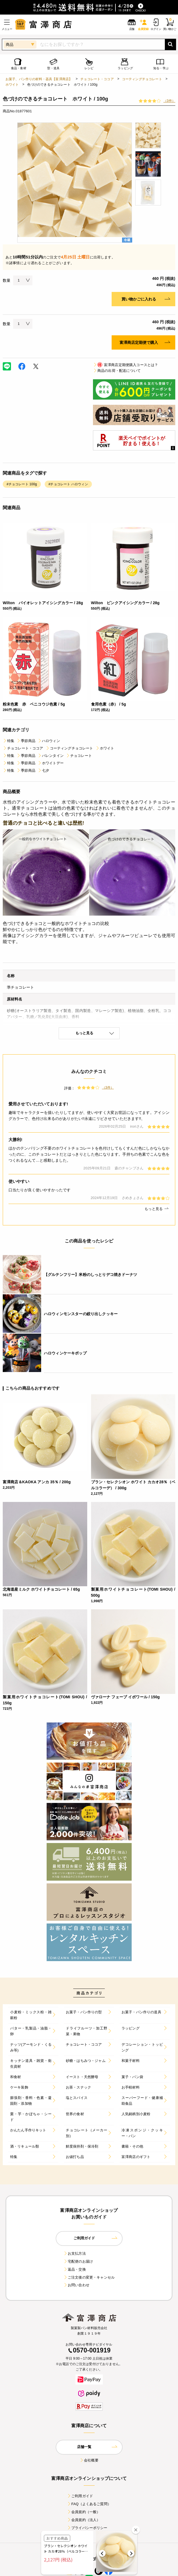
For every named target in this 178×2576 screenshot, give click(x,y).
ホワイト (12, 85)
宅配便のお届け (78, 2261)
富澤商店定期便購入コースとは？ (125, 365)
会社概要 (89, 2460)
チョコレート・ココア (97, 79)
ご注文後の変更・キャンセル (89, 2277)
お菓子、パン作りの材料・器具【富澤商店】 (38, 79)
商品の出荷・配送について (117, 371)
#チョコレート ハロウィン (68, 484)
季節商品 (25, 741)
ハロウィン (49, 741)
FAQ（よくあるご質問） (89, 2504)
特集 (8, 741)
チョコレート (79, 756)
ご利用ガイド (80, 2496)
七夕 (43, 770)
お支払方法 (74, 2253)
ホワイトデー (51, 763)
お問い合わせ (76, 2285)
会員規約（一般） (83, 2512)
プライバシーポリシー (87, 2528)
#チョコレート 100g (22, 484)
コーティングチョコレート (142, 79)
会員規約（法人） (83, 2520)
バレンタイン (51, 756)
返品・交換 (74, 2269)
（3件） (169, 101)
